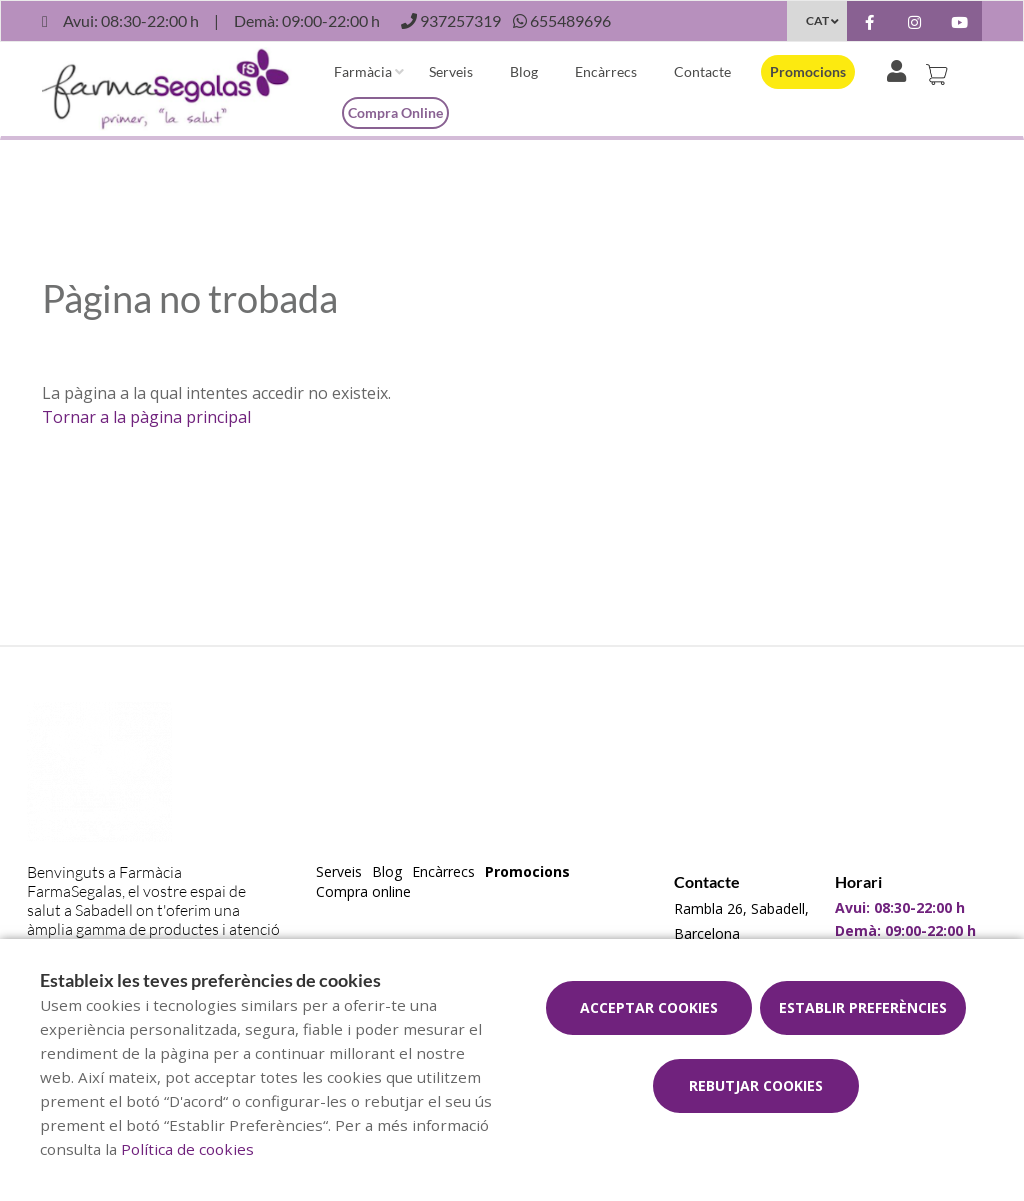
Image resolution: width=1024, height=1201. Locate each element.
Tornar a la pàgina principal (146, 417)
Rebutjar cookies (756, 1085)
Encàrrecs (606, 71)
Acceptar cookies (649, 1007)
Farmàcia (363, 71)
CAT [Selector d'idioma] (817, 20)
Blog (524, 71)
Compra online (395, 112)
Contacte (702, 71)
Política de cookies (187, 1149)
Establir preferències (863, 1007)
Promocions (808, 71)
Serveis (451, 71)
